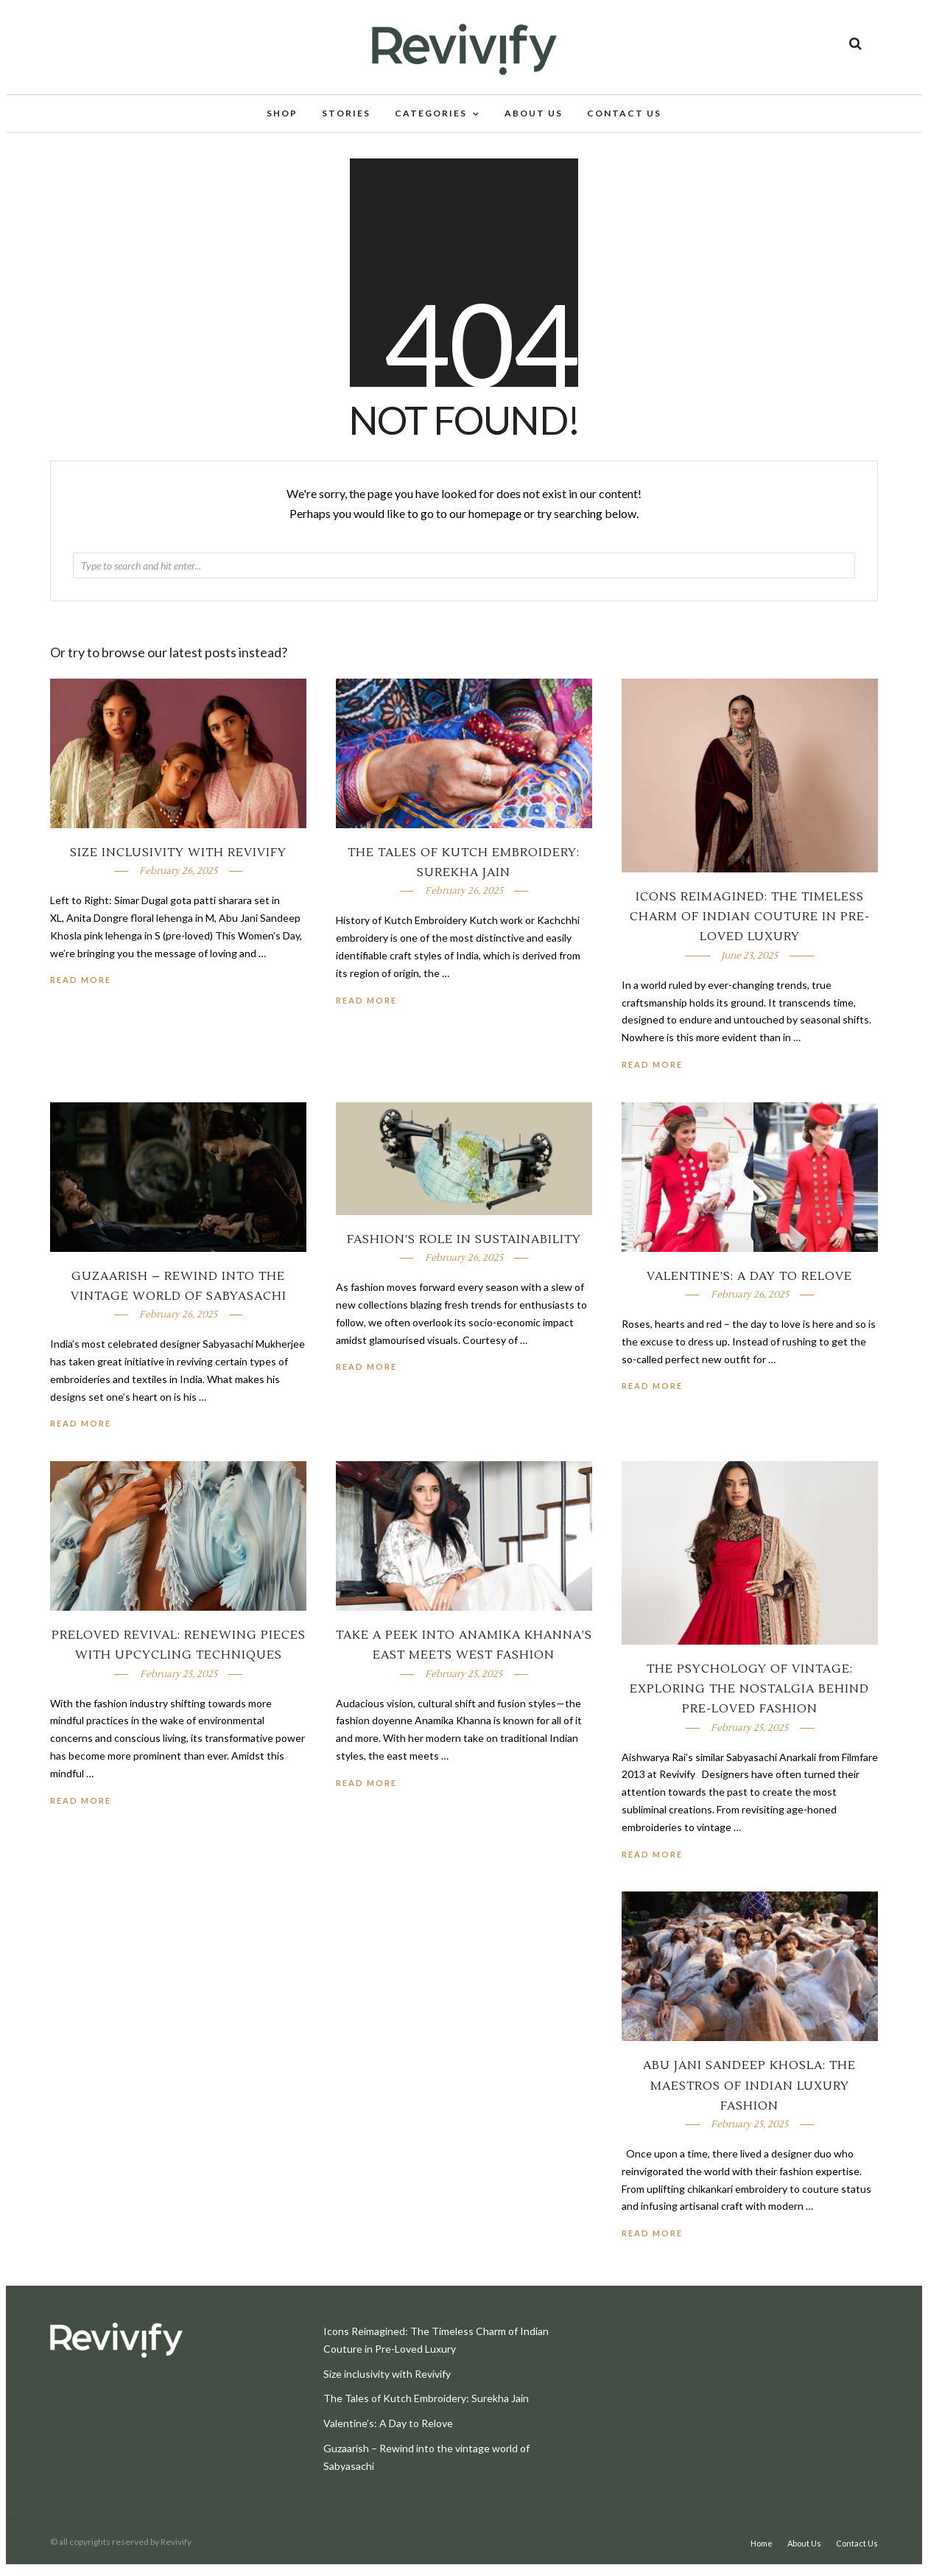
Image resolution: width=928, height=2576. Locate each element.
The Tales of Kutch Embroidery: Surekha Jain (426, 2410)
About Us (534, 115)
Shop (282, 115)
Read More (652, 1076)
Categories (431, 115)
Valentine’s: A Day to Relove (749, 1288)
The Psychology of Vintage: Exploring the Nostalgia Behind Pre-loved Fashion (749, 1700)
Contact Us (624, 115)
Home (762, 2555)
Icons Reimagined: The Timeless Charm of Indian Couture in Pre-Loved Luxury (750, 928)
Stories (346, 115)
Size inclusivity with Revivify (178, 864)
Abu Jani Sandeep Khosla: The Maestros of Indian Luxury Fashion (749, 2097)
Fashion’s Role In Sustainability (464, 1251)
